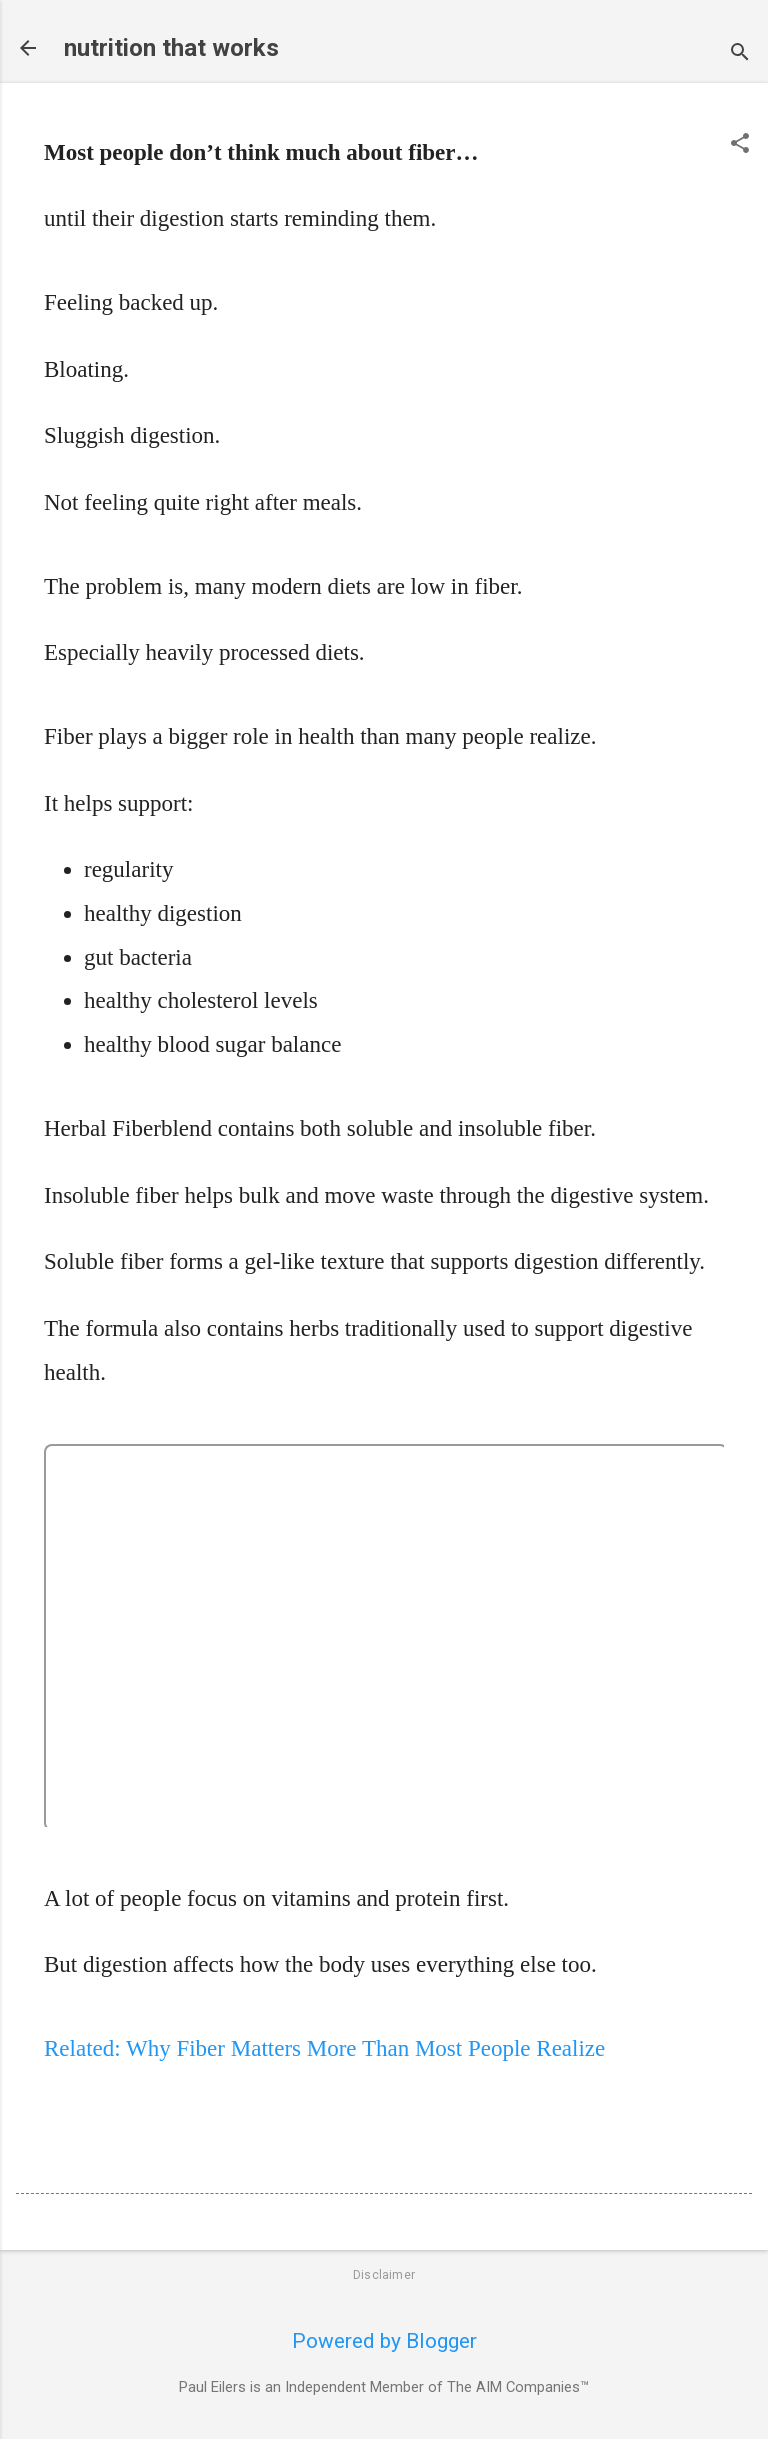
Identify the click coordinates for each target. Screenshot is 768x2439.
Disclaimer (384, 2275)
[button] (740, 145)
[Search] (740, 54)
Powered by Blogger (384, 2341)
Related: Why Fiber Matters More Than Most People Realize (324, 2048)
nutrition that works (171, 48)
